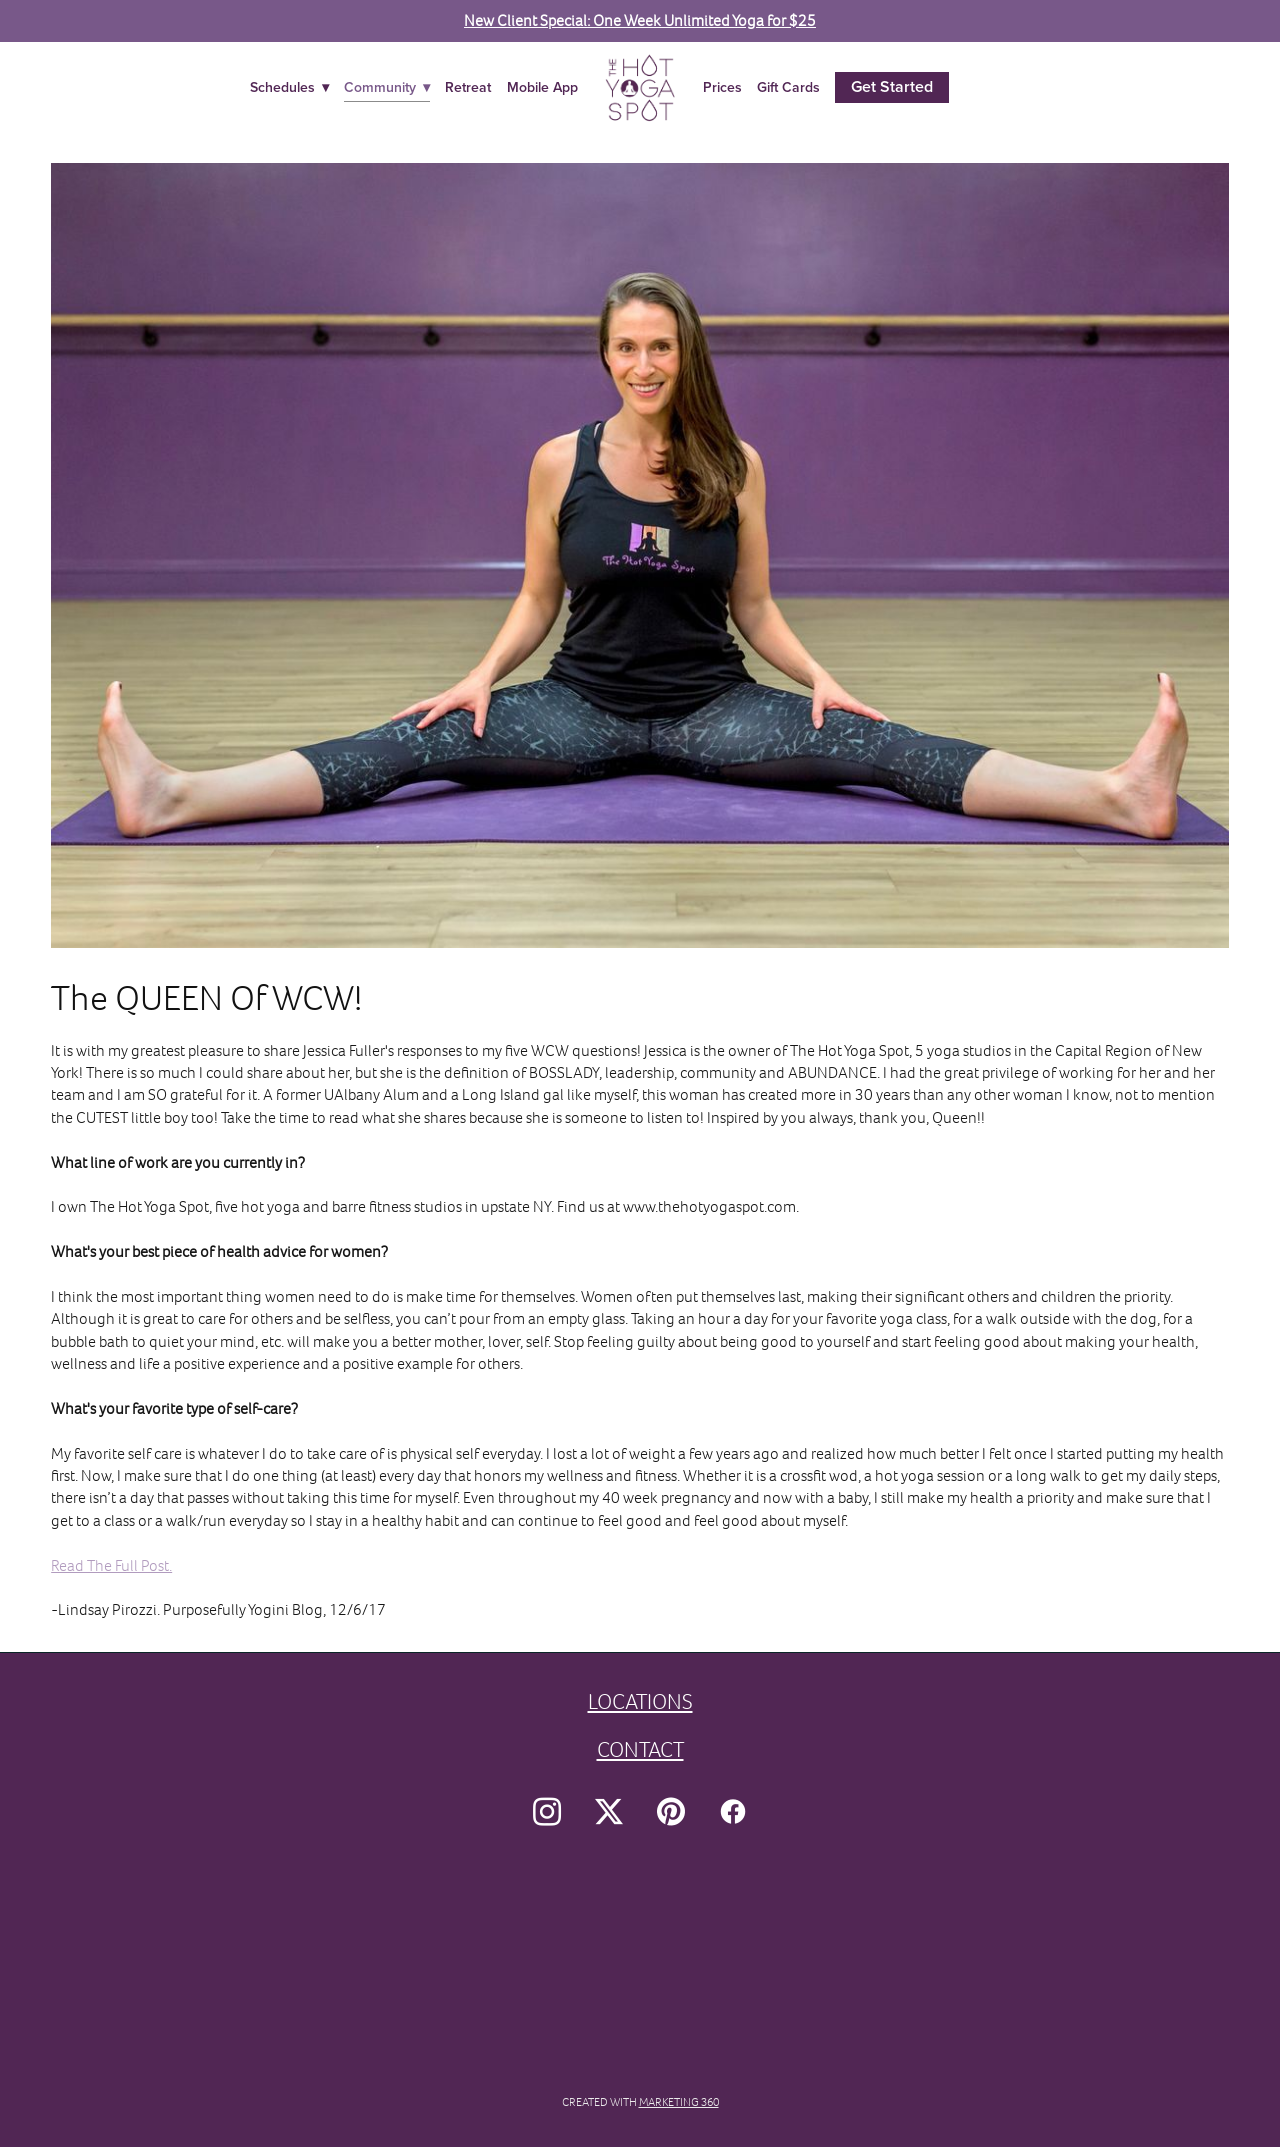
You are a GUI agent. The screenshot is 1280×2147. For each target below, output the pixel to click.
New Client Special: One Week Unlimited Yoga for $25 (640, 20)
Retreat (468, 87)
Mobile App (542, 87)
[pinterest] (671, 1813)
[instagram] (547, 1813)
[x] (609, 1813)
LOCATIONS (640, 1701)
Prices (722, 87)
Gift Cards (788, 87)
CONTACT (640, 1749)
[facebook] (733, 1813)
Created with (640, 2102)
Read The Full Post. (111, 1565)
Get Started (892, 86)
